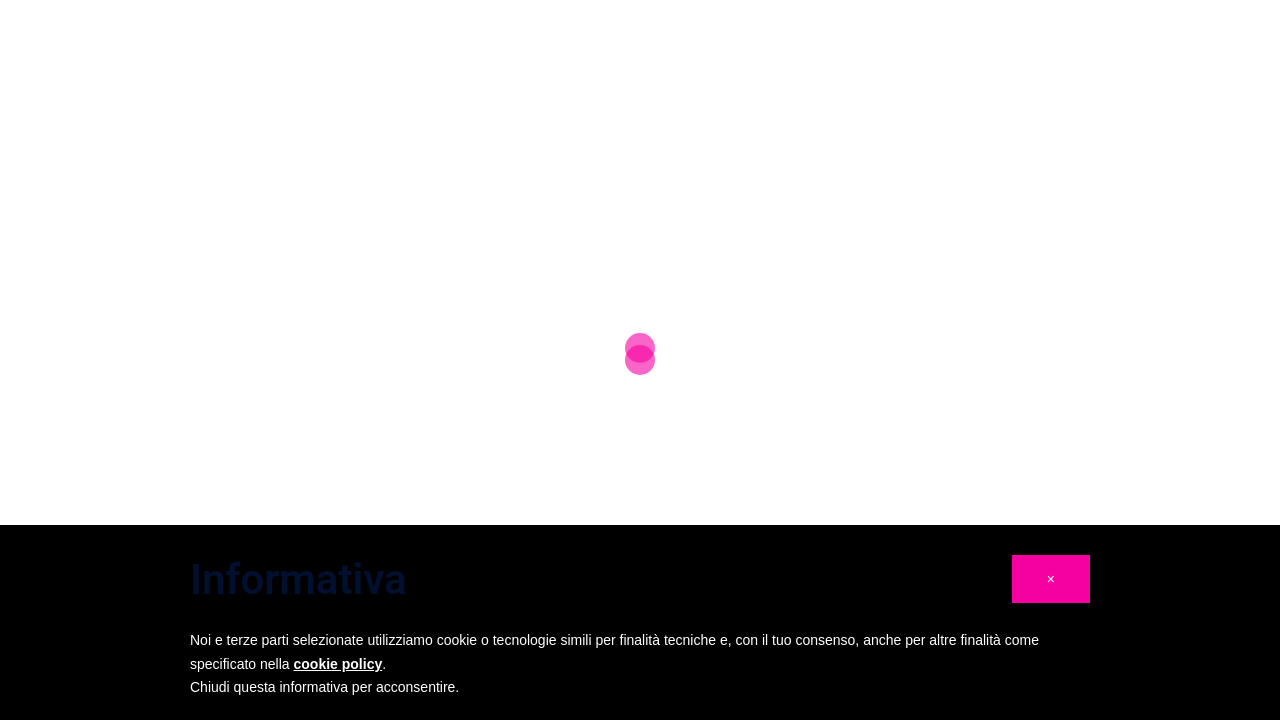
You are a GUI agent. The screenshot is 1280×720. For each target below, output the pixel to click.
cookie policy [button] (338, 664)
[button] (1051, 579)
